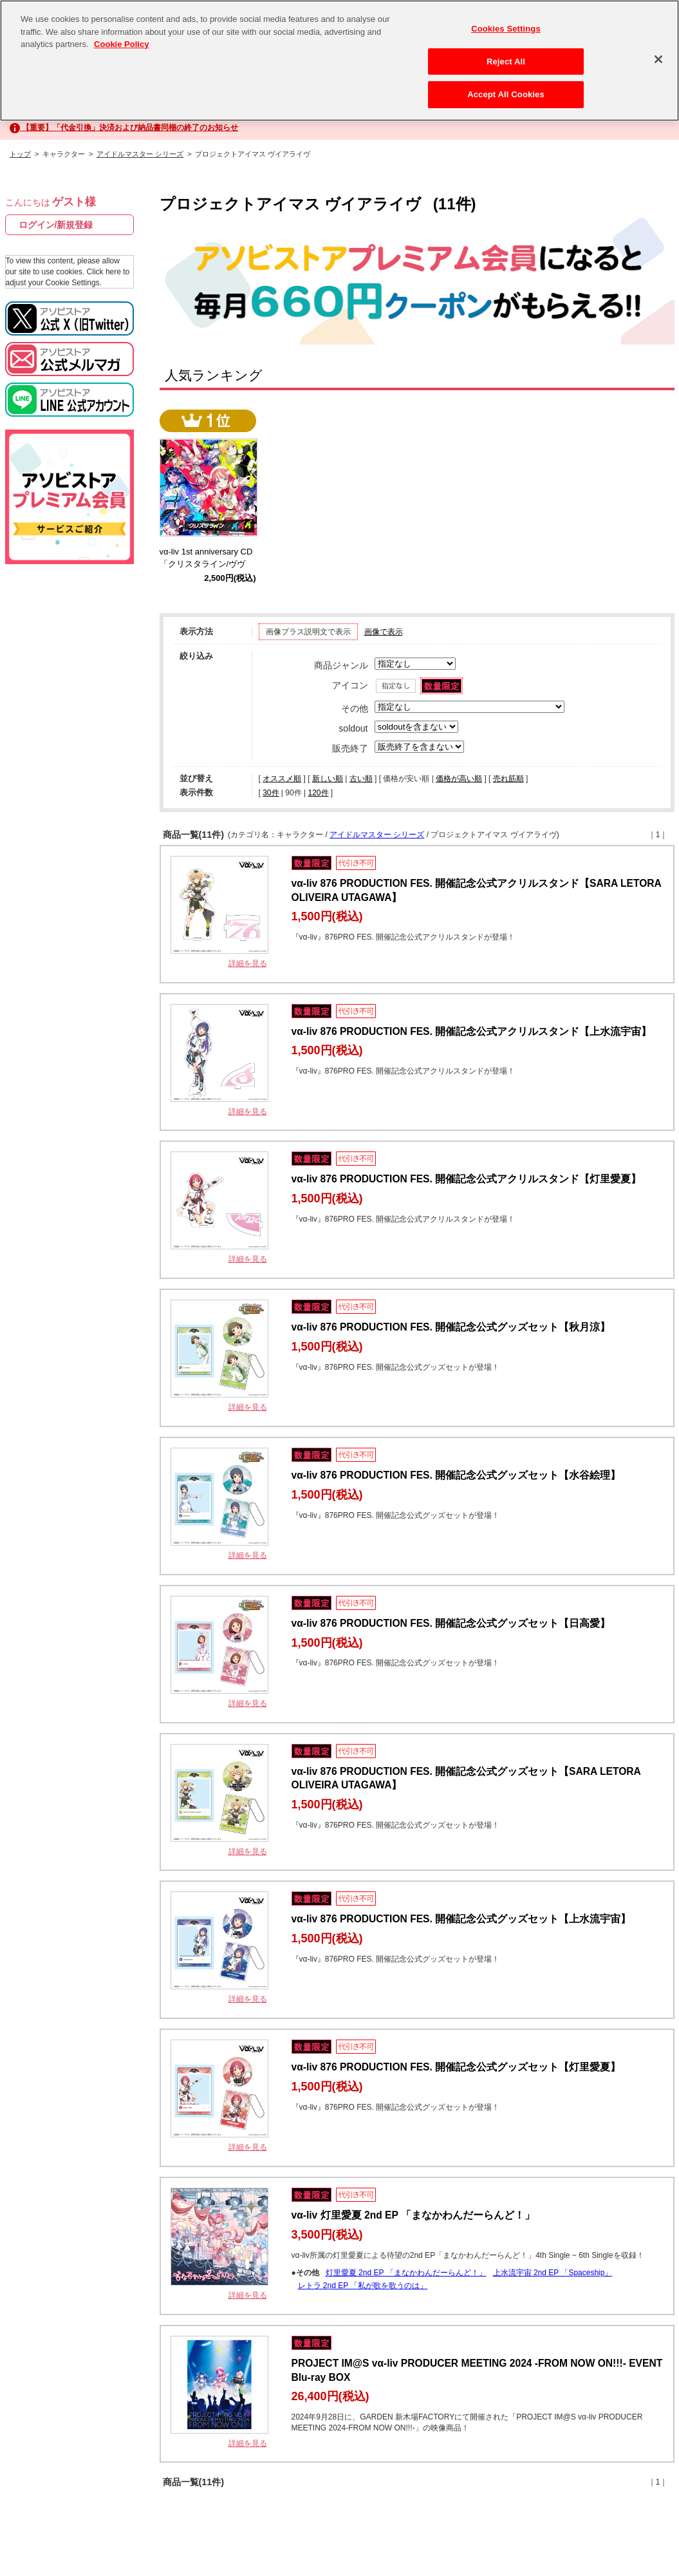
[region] (339, 60)
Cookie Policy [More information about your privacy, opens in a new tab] (121, 44)
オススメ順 (282, 778)
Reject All (506, 61)
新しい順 (327, 778)
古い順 (361, 778)
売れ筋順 (508, 778)
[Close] (658, 59)
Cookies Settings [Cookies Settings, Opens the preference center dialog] (506, 28)
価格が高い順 (459, 778)
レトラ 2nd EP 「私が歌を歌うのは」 (363, 2285)
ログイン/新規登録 (56, 225)
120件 (318, 792)
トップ (20, 154)
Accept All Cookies (505, 94)
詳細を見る (247, 963)
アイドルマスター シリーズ (140, 154)
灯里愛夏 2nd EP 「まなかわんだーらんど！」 (406, 2272)
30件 (271, 792)
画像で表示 (383, 631)
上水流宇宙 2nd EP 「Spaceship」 (553, 2272)
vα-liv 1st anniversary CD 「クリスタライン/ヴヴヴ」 (210, 564)
